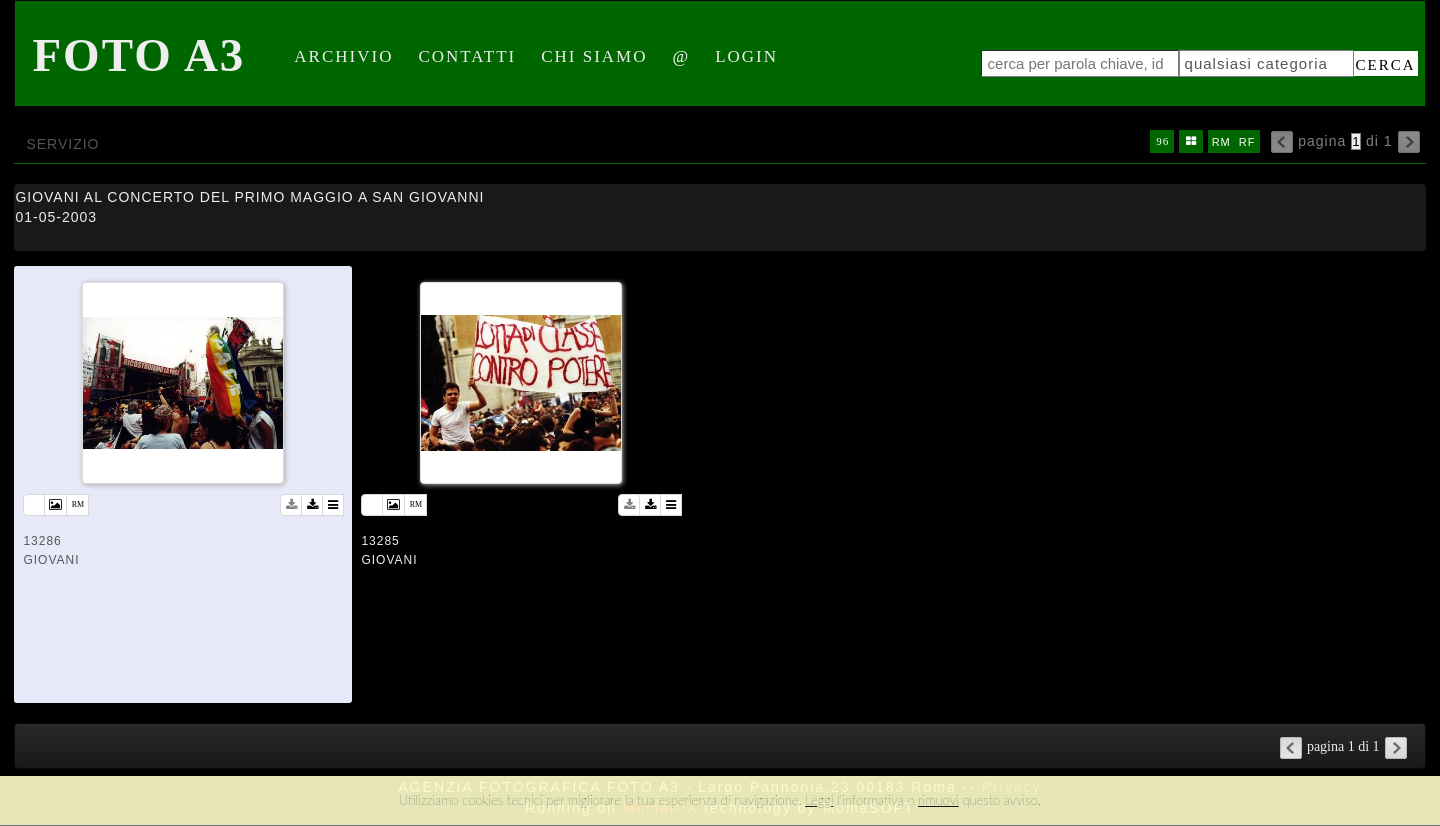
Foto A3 (138, 55)
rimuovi (938, 800)
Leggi (819, 800)
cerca (1386, 65)
